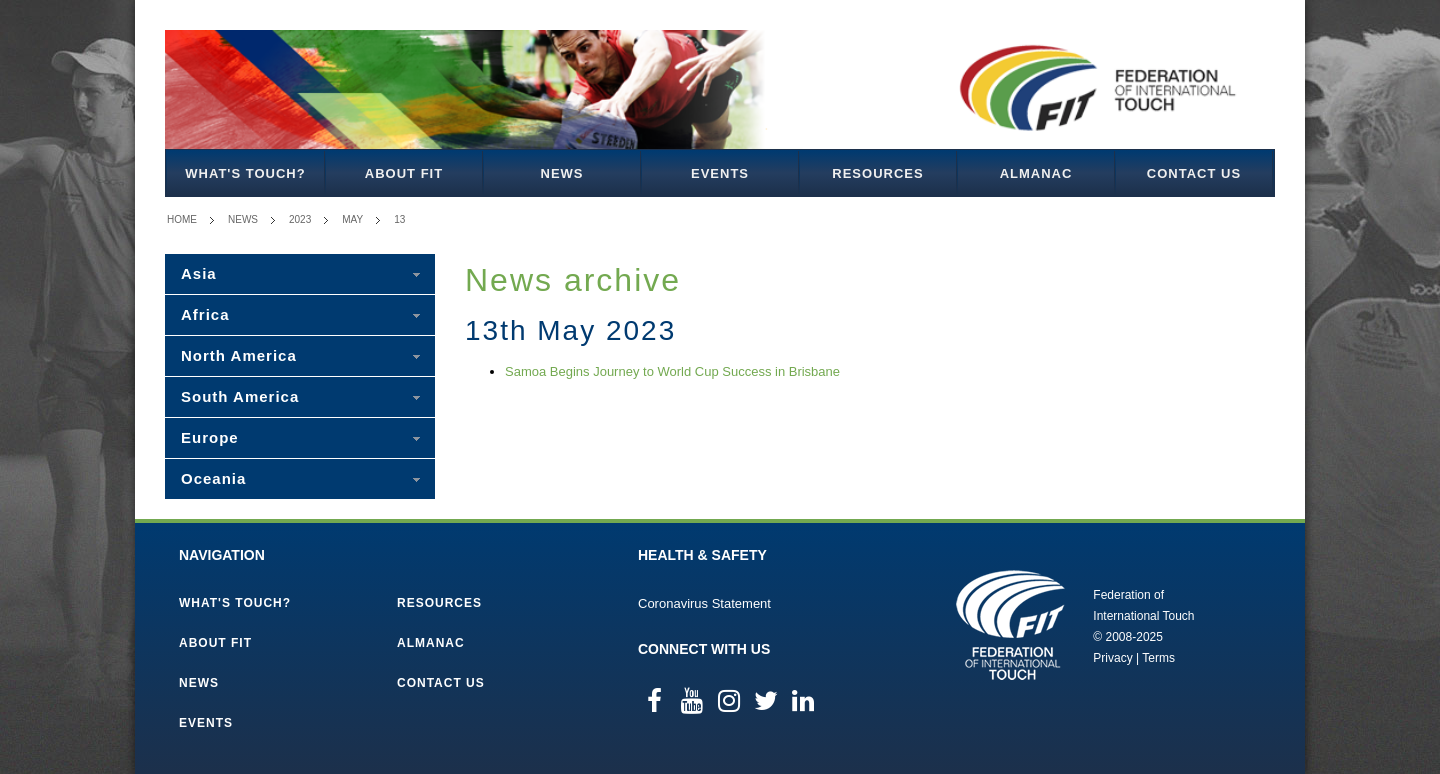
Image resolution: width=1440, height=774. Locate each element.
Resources (877, 173)
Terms (1158, 658)
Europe (210, 437)
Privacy (1112, 658)
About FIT (404, 173)
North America (239, 355)
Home (182, 219)
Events (720, 173)
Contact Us (1194, 173)
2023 (300, 219)
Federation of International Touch (1010, 625)
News (562, 173)
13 (399, 219)
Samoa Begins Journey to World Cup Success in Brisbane (672, 371)
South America (240, 396)
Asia (199, 273)
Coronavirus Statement (704, 603)
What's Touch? (245, 173)
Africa (205, 314)
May (352, 219)
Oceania (213, 478)
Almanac (1036, 173)
